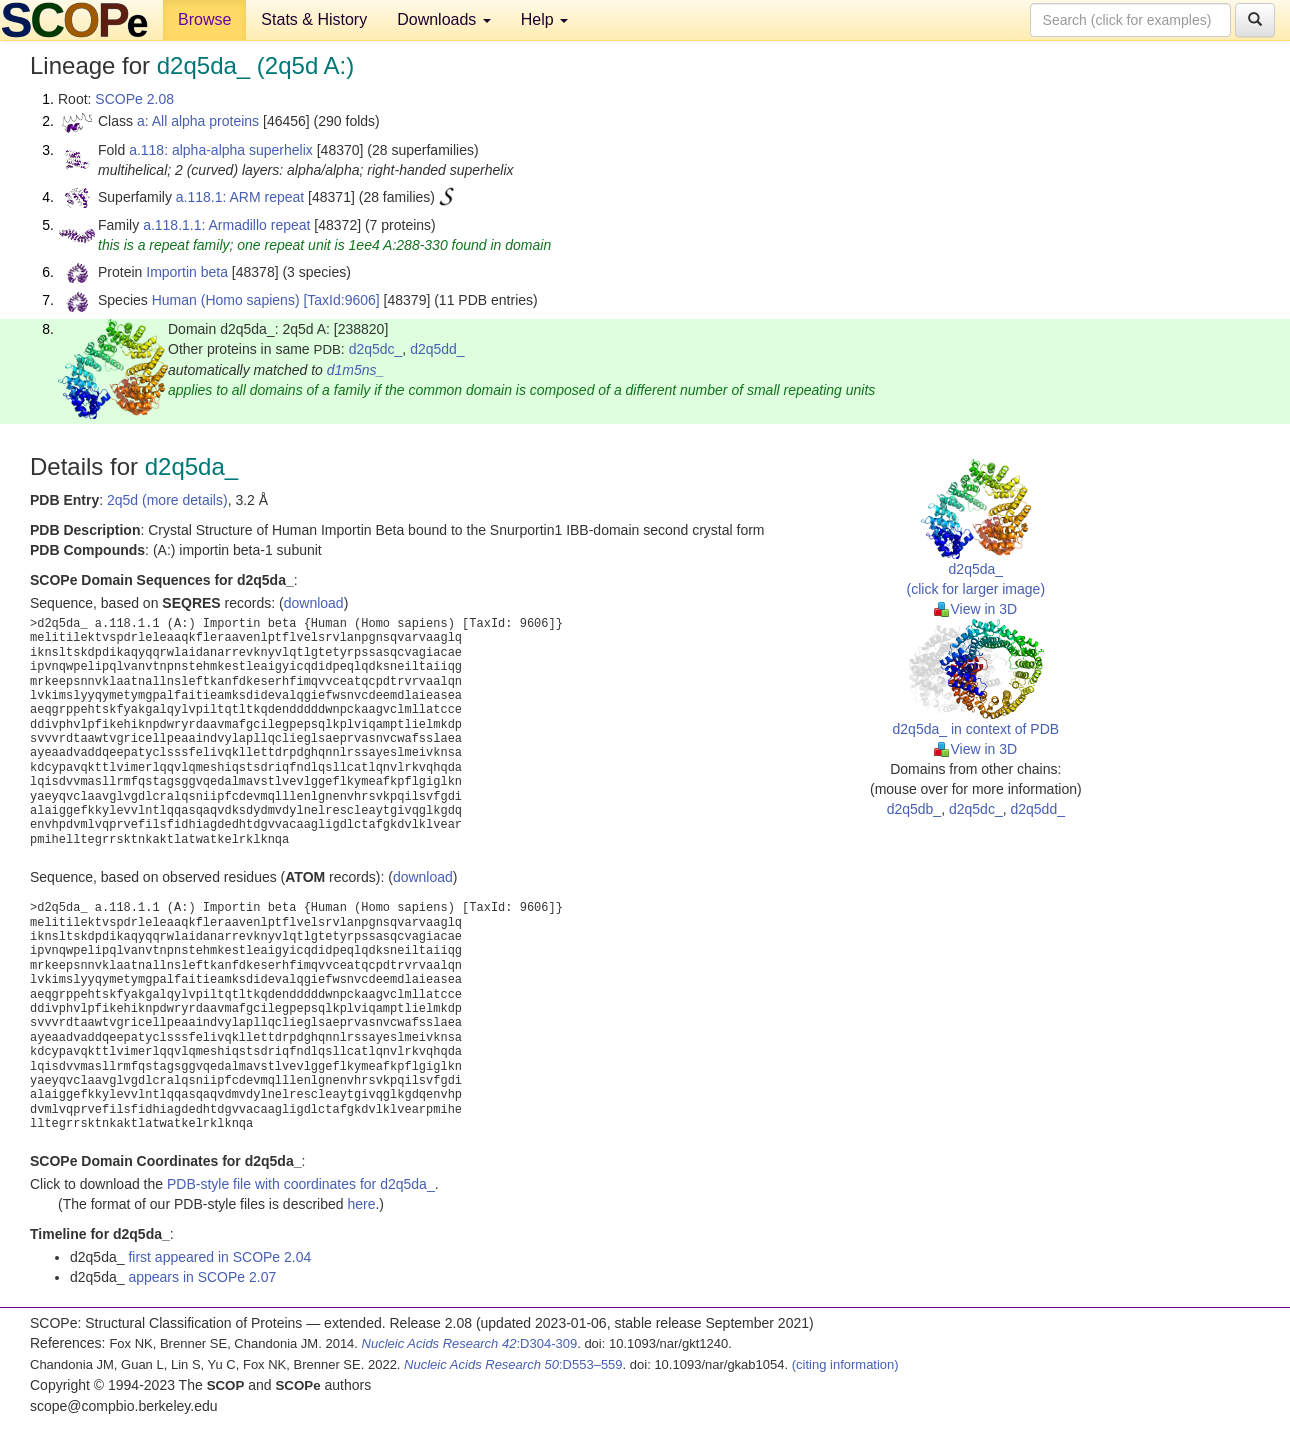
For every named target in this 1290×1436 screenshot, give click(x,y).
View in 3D (975, 609)
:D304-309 (470, 1343)
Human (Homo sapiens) (226, 300)
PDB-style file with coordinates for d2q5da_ (301, 1184)
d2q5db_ (914, 809)
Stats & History (314, 19)
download (314, 603)
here (361, 1204)
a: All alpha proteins (198, 121)
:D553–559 (513, 1364)
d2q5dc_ (376, 349)
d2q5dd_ (437, 349)
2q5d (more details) (167, 500)
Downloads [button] (444, 19)
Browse (204, 19)
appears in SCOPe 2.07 (202, 1277)
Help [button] (544, 19)
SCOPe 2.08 (134, 99)
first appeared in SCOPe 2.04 (219, 1257)
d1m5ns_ (356, 370)
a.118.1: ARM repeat (240, 197)
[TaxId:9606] (341, 300)
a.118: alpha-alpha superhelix (221, 150)
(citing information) (845, 1364)
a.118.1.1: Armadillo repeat (226, 225)
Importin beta (187, 272)
